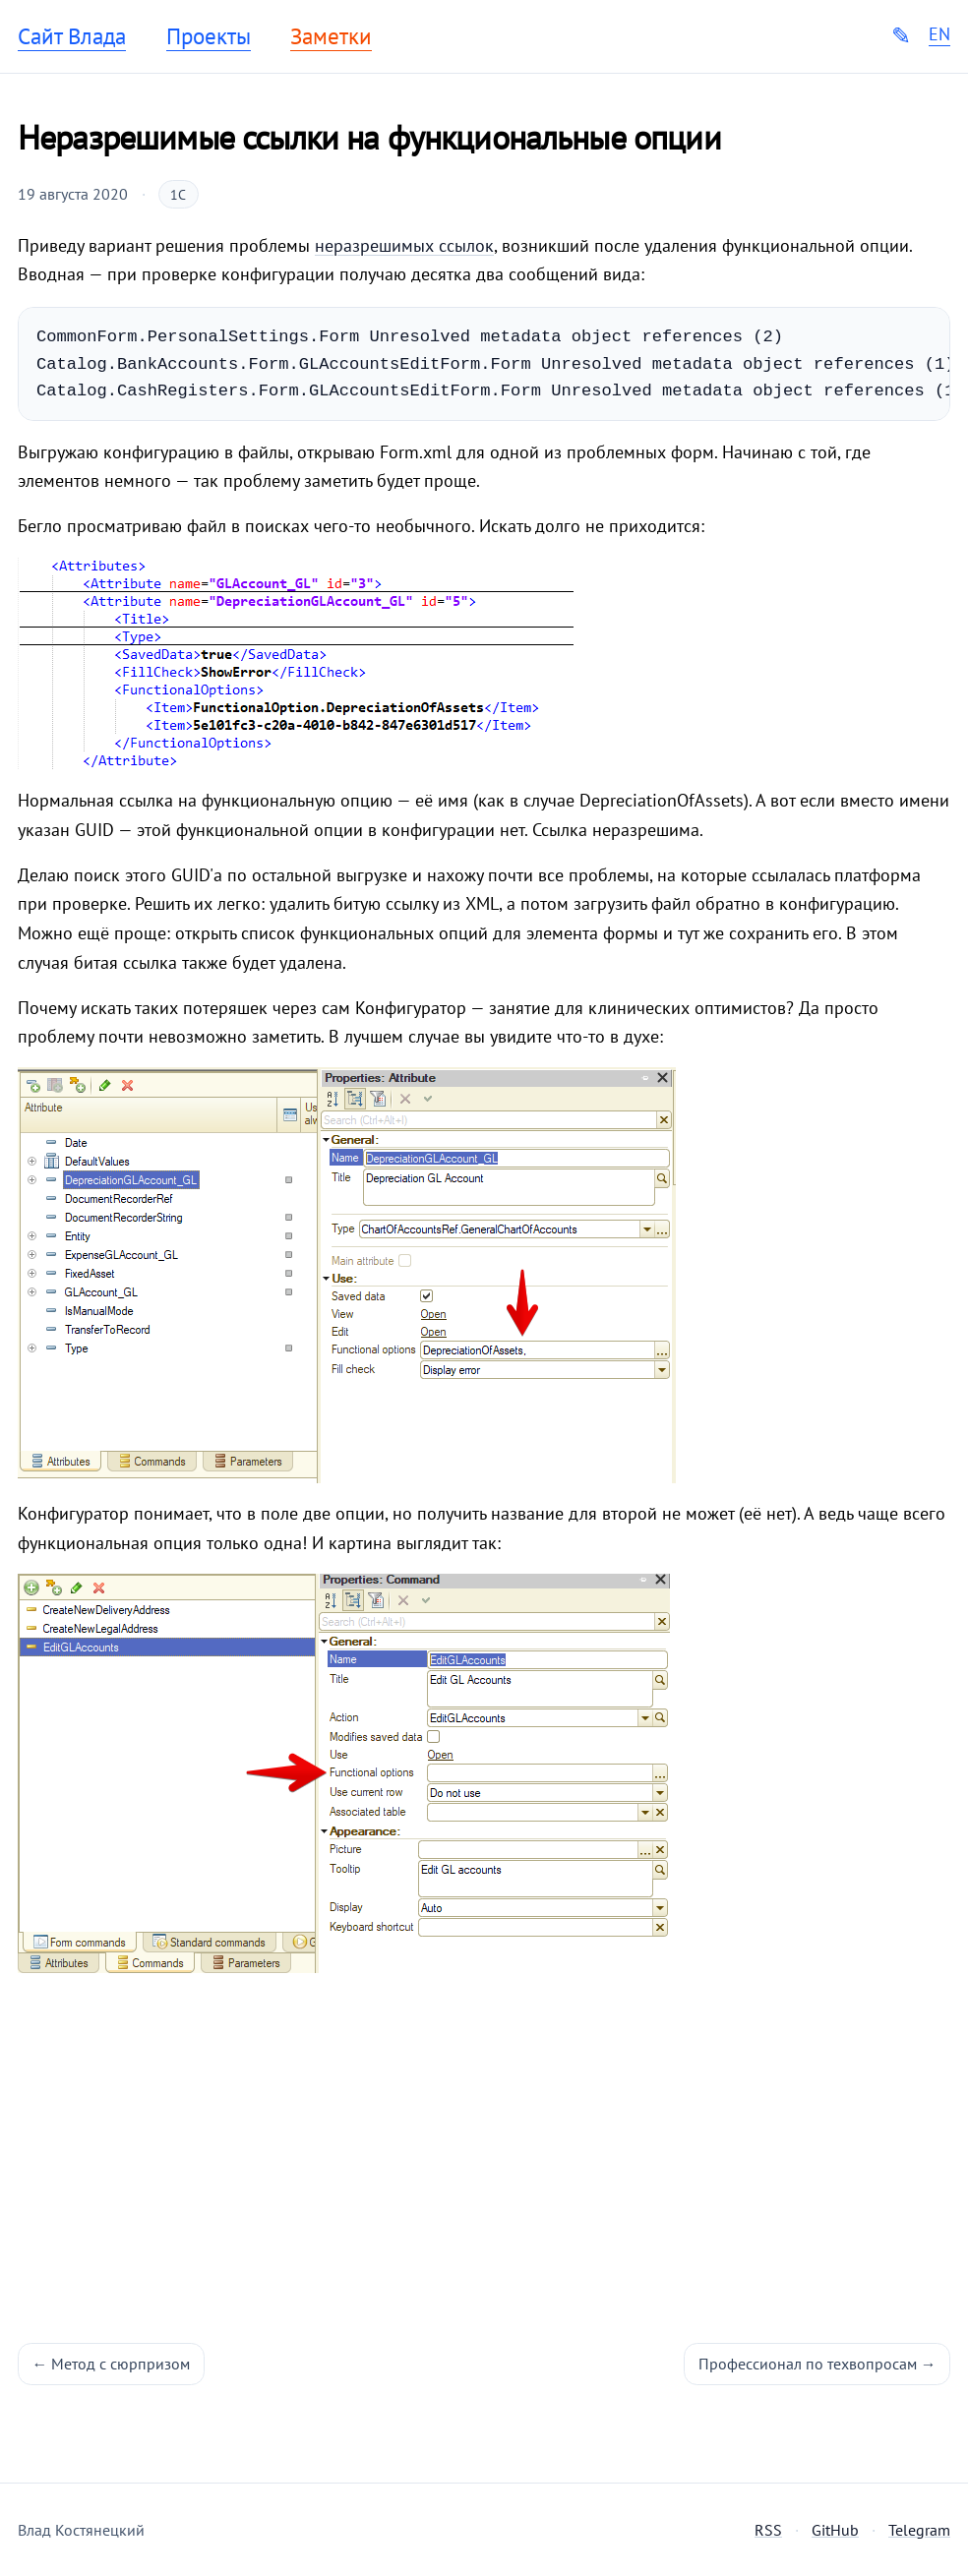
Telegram (919, 2530)
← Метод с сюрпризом (111, 2363)
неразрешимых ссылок (404, 245)
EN (939, 34)
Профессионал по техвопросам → (817, 2363)
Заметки (331, 36)
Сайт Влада (72, 36)
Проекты (208, 36)
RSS (768, 2530)
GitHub (835, 2530)
